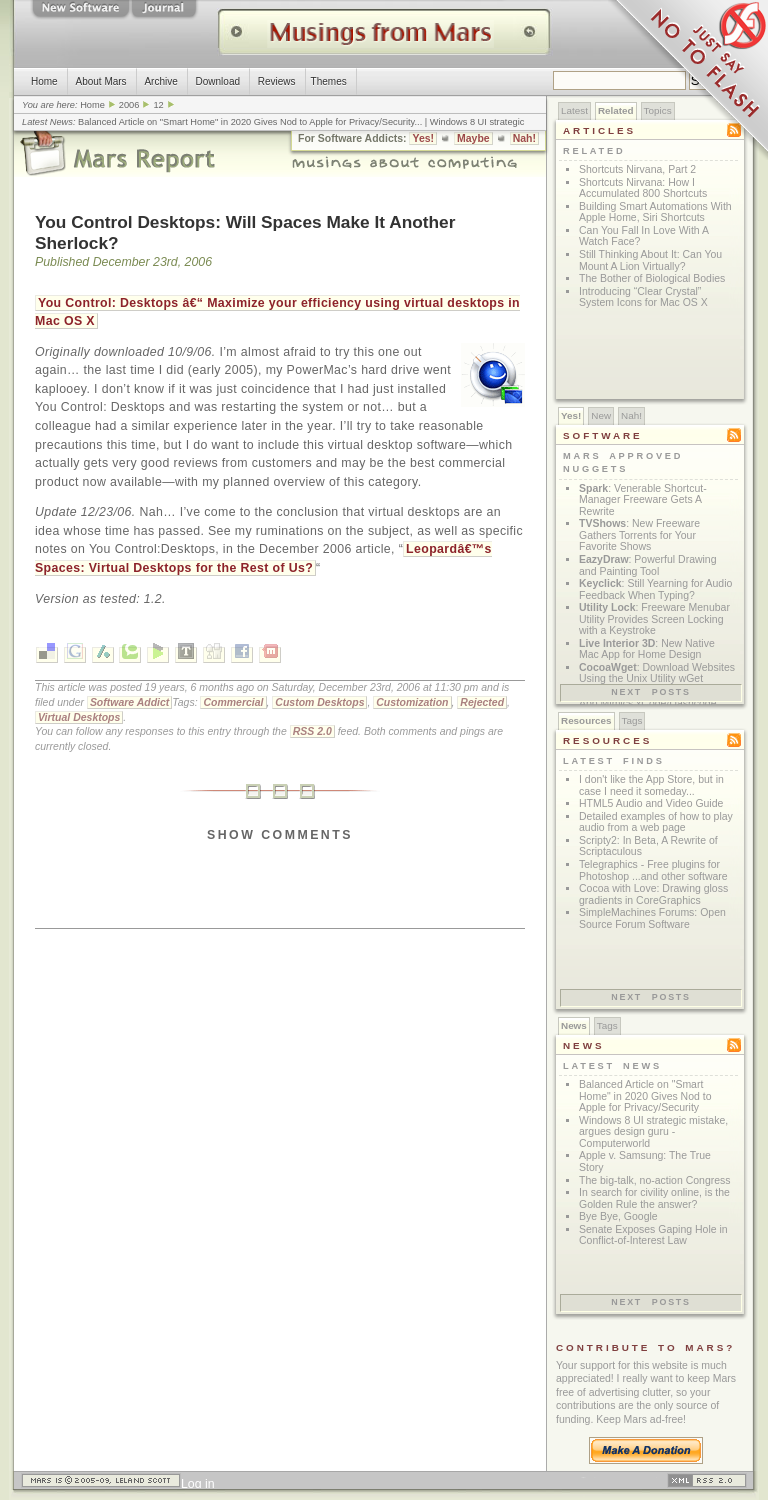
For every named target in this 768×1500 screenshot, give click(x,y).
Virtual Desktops (79, 717)
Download (218, 81)
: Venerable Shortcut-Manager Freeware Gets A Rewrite (643, 500)
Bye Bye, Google (618, 1216)
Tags (632, 720)
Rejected (482, 702)
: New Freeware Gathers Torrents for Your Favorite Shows (639, 535)
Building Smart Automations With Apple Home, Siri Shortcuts (655, 212)
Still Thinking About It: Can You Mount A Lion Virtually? (650, 260)
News (574, 1025)
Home (44, 81)
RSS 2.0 (312, 731)
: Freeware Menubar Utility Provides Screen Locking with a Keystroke (654, 619)
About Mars (100, 81)
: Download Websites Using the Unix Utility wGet (657, 673)
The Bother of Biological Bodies (652, 278)
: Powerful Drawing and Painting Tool (648, 565)
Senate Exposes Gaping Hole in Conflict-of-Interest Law (653, 1235)
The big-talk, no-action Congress (655, 1180)
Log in (198, 1484)
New (601, 415)
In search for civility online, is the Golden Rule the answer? (654, 1198)
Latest (574, 110)
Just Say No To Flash (688, 80)
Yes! (423, 138)
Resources (586, 720)
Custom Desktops (319, 702)
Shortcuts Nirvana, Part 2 (637, 169)
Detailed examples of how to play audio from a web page (656, 822)
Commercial (233, 702)
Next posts (651, 692)
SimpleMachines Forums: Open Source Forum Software (652, 918)
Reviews (277, 81)
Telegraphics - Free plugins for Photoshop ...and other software (653, 870)
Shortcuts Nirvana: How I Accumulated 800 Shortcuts (643, 188)
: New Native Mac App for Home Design (647, 649)
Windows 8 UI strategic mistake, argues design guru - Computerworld (653, 1132)
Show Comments (280, 835)
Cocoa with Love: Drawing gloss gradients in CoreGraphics (653, 894)
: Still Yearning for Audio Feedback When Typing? (655, 589)
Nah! (524, 138)
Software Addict (129, 702)
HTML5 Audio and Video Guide (651, 803)
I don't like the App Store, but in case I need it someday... (651, 785)
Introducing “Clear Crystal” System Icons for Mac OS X (643, 297)
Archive (160, 81)
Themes (329, 81)
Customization (412, 702)
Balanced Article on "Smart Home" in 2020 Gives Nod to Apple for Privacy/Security (246, 122)
